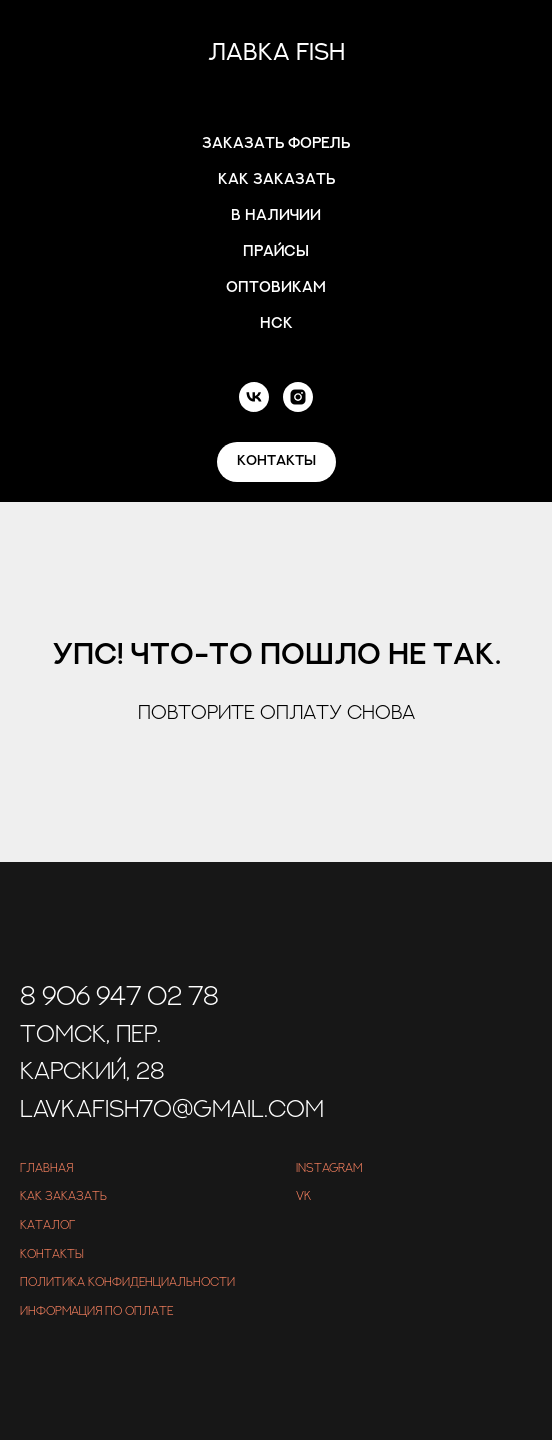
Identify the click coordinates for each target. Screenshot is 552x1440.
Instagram (329, 1168)
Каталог (47, 1225)
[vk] (254, 397)
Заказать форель (276, 143)
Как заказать (276, 179)
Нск (276, 323)
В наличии (276, 215)
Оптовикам (276, 287)
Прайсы (276, 251)
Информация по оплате (96, 1311)
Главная (46, 1168)
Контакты (52, 1254)
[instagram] (298, 397)
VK (303, 1196)
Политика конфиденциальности (127, 1282)
